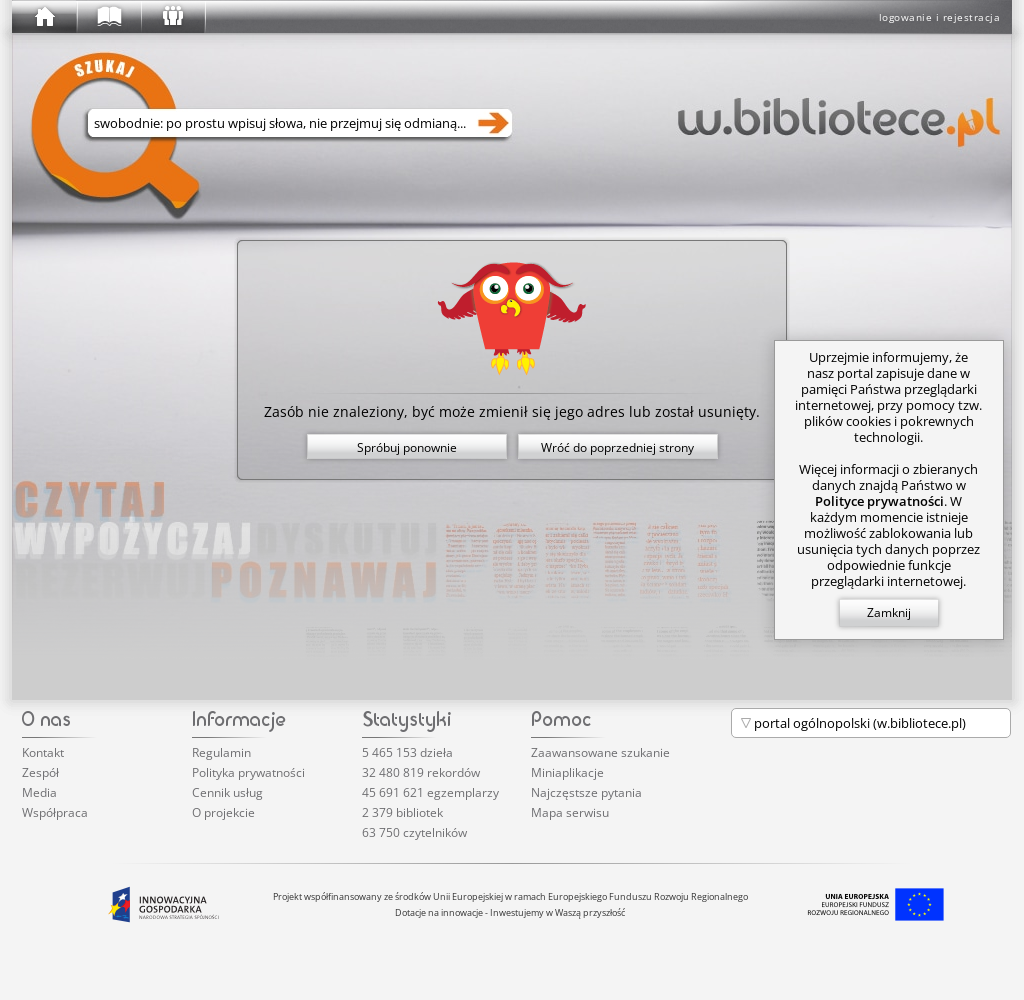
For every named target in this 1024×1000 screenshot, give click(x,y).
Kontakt (43, 752)
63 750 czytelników (414, 832)
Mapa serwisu (570, 812)
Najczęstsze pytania (586, 792)
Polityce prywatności (879, 501)
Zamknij (889, 612)
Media (39, 792)
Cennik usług (227, 792)
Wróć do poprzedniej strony (617, 447)
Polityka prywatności (248, 772)
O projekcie (223, 812)
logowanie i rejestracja (940, 17)
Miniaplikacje (567, 772)
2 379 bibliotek (402, 812)
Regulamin (221, 752)
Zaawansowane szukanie (600, 752)
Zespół (40, 772)
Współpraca (55, 812)
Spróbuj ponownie (407, 447)
